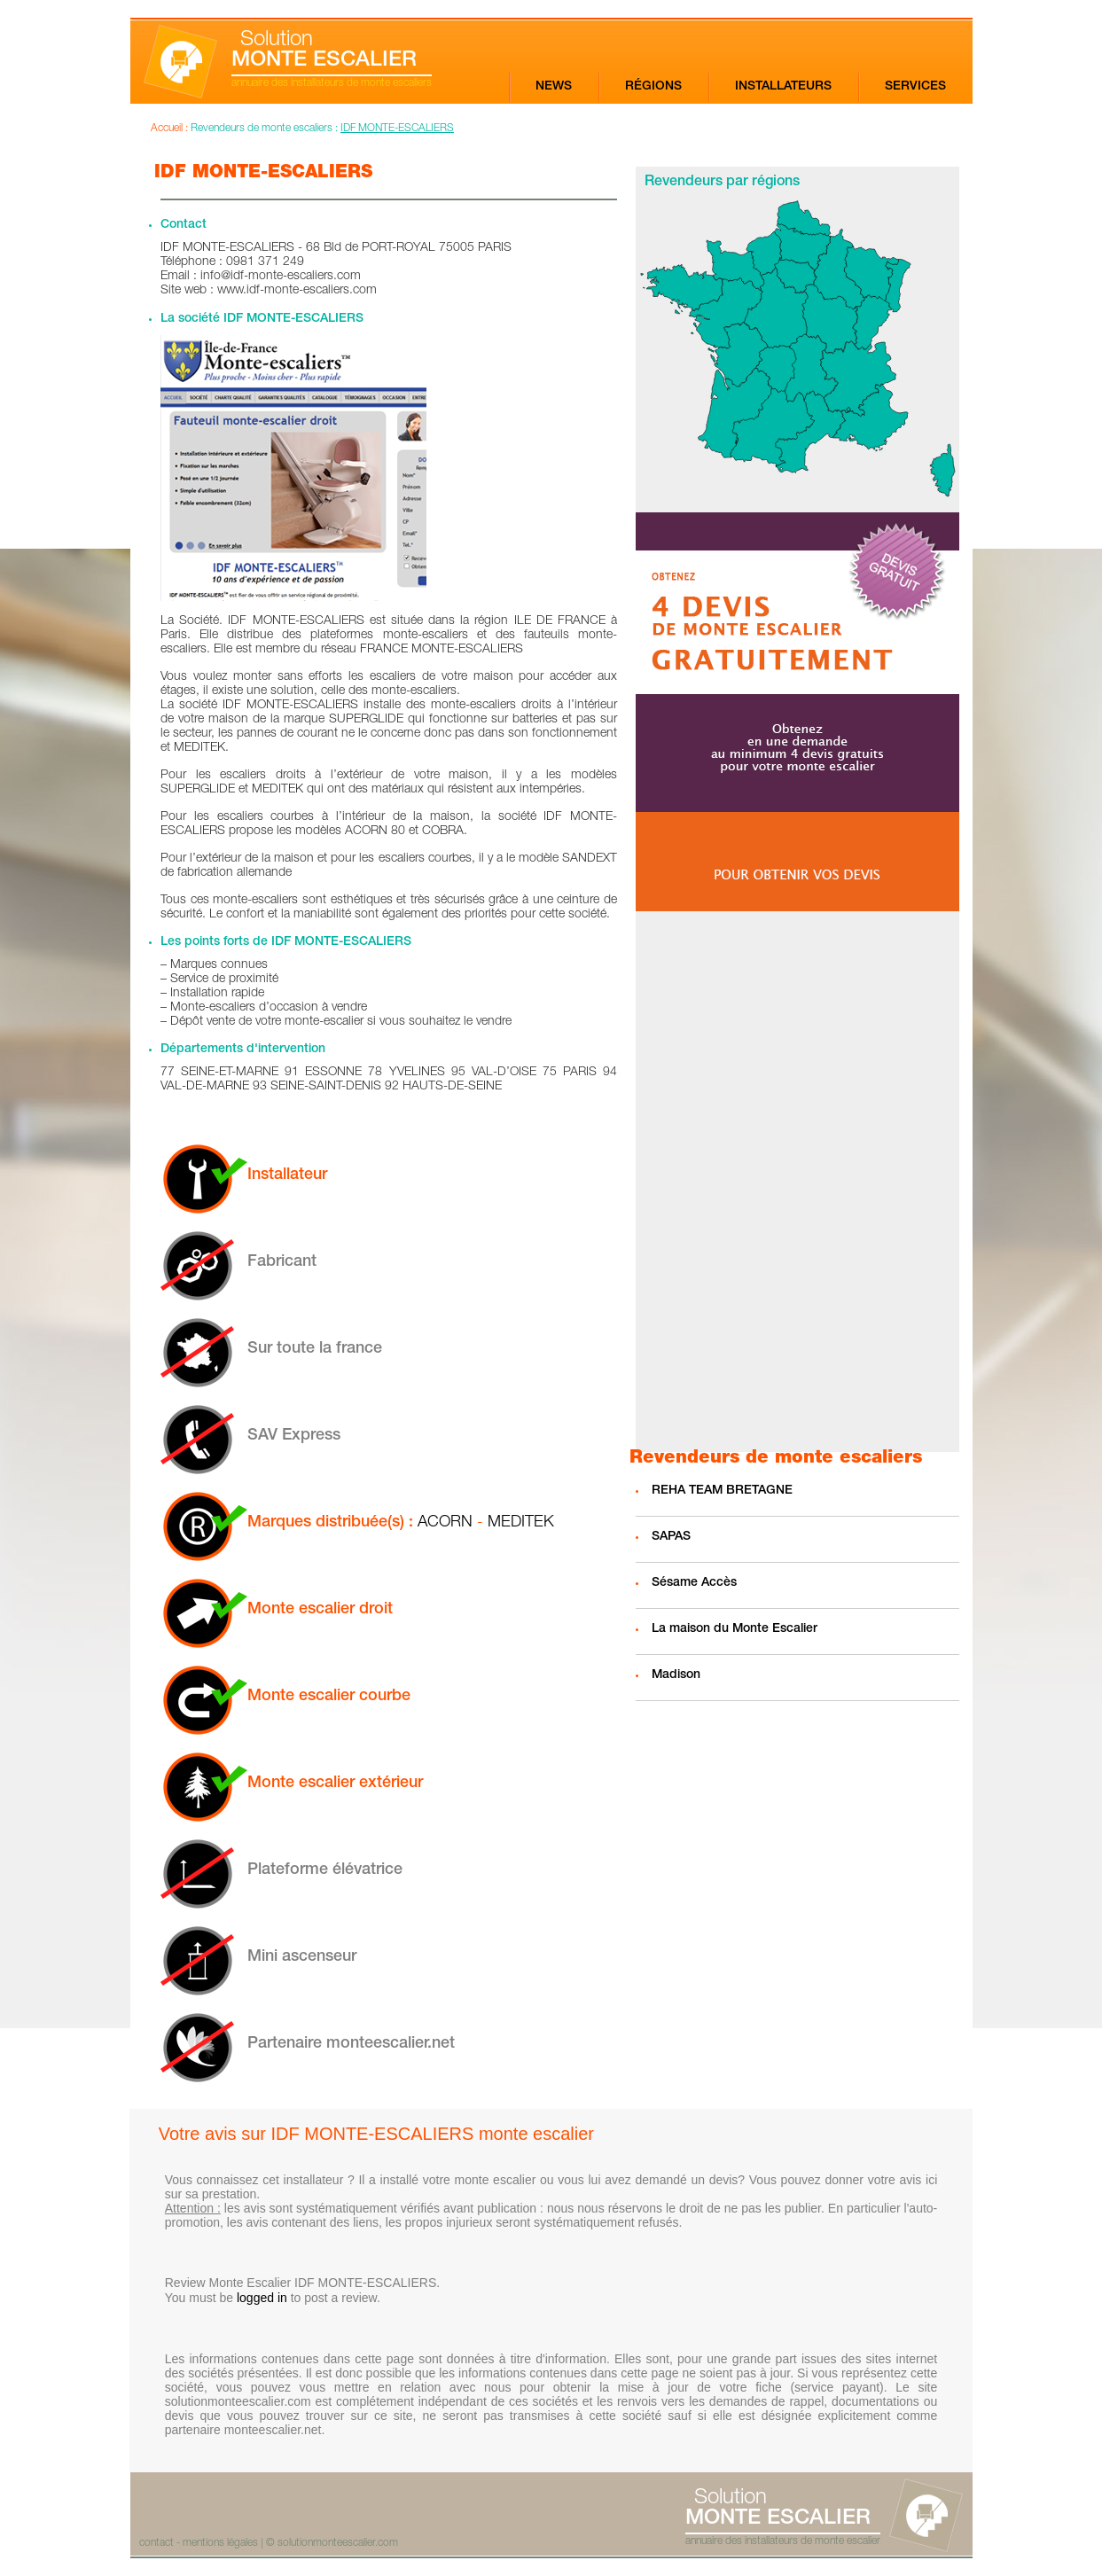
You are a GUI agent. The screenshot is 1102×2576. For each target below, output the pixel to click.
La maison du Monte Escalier (734, 1629)
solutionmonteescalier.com (337, 2543)
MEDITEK (521, 1523)
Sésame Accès (694, 1583)
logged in (262, 2298)
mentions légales (220, 2543)
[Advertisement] (798, 1182)
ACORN (445, 1523)
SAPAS (671, 1537)
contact (156, 2543)
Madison (676, 1675)
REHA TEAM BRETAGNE (722, 1491)
